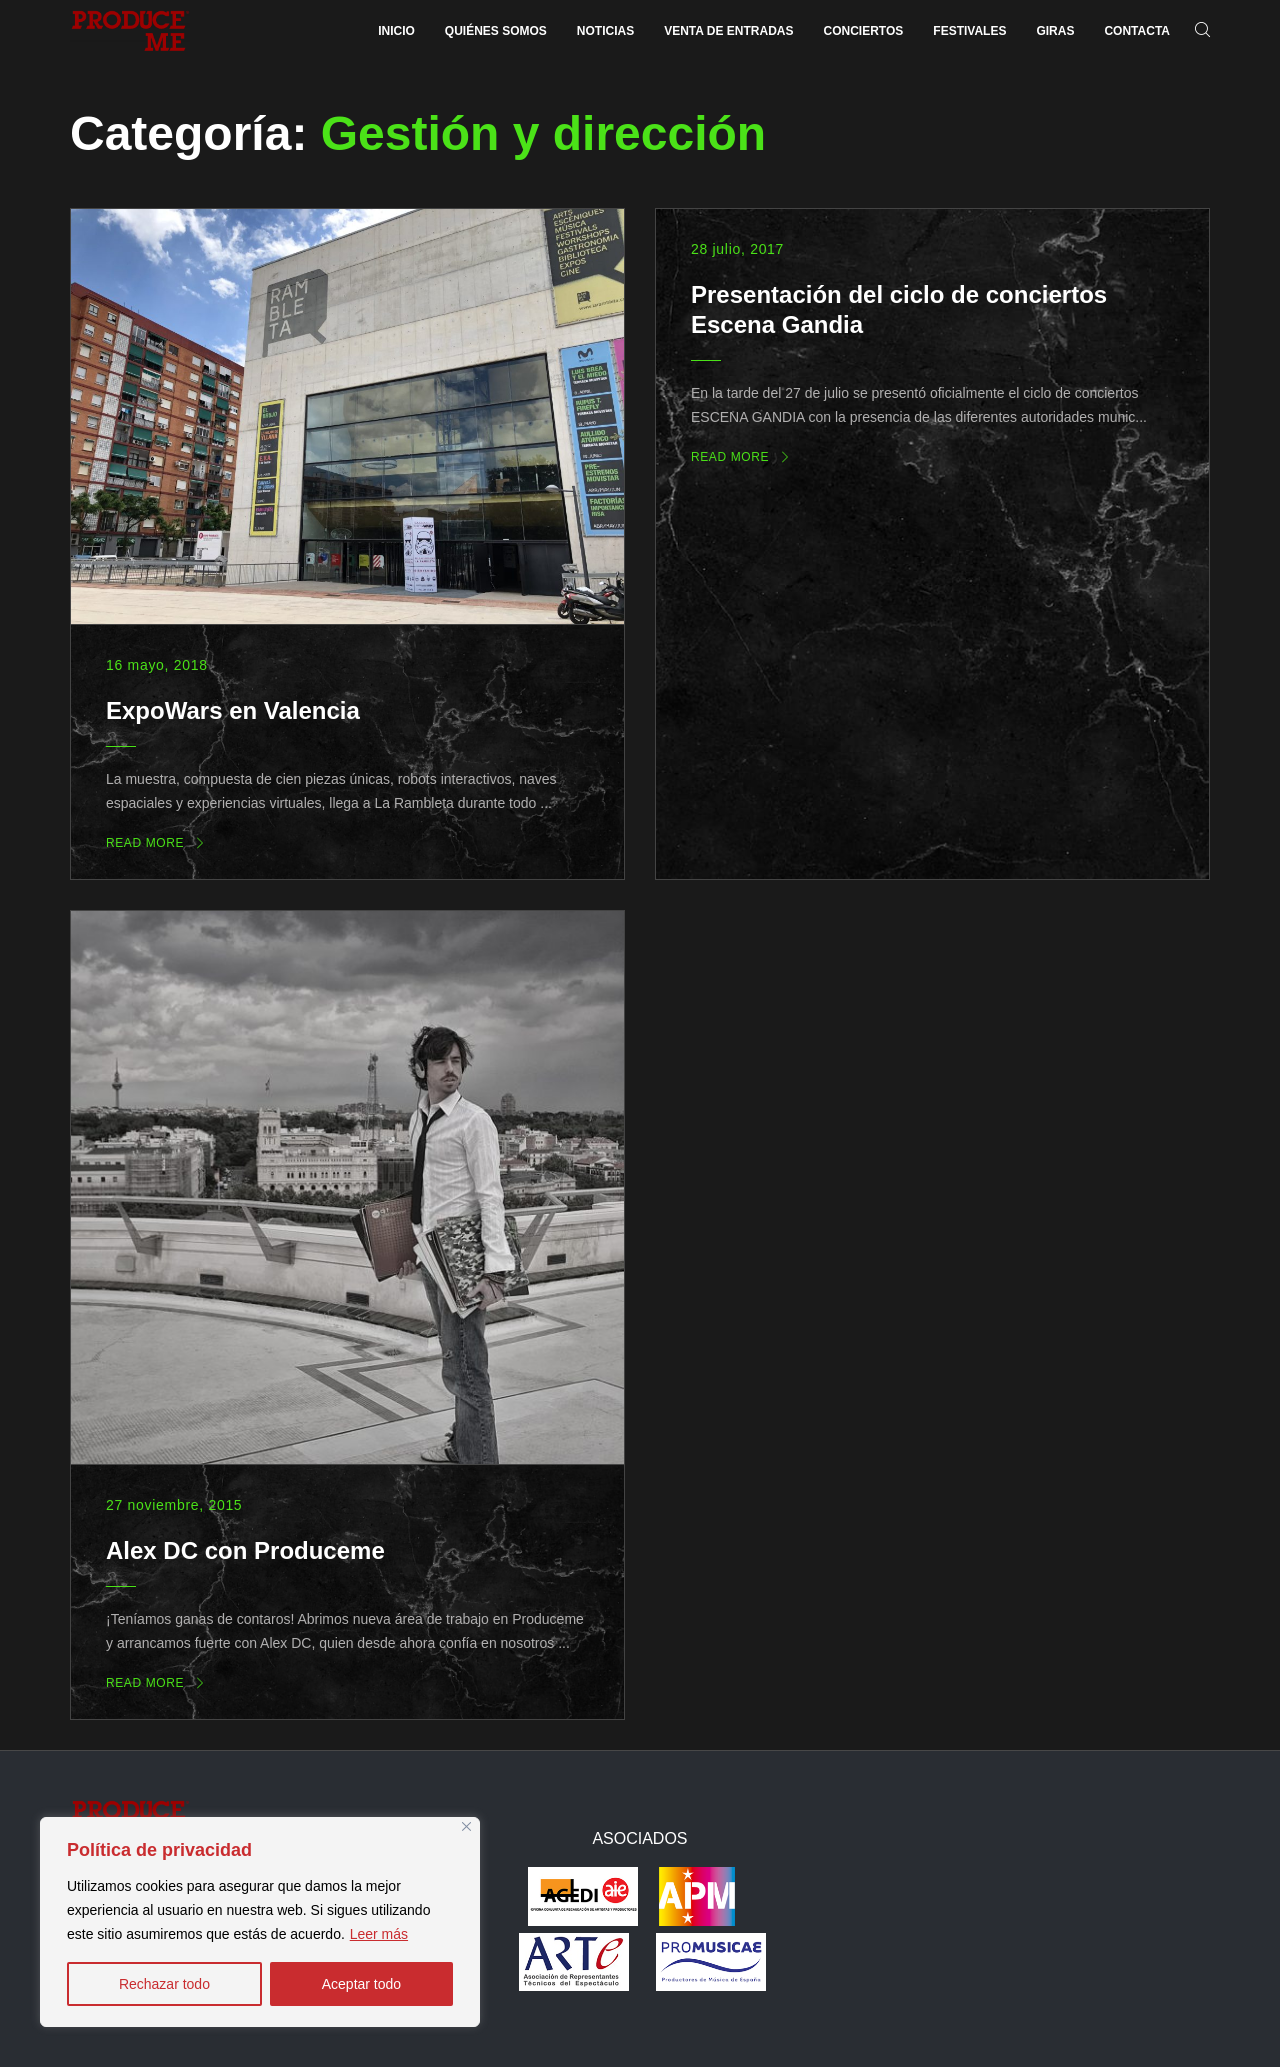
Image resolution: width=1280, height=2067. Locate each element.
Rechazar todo (164, 1984)
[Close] (466, 1826)
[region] (260, 1922)
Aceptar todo (361, 1984)
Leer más (379, 1934)
